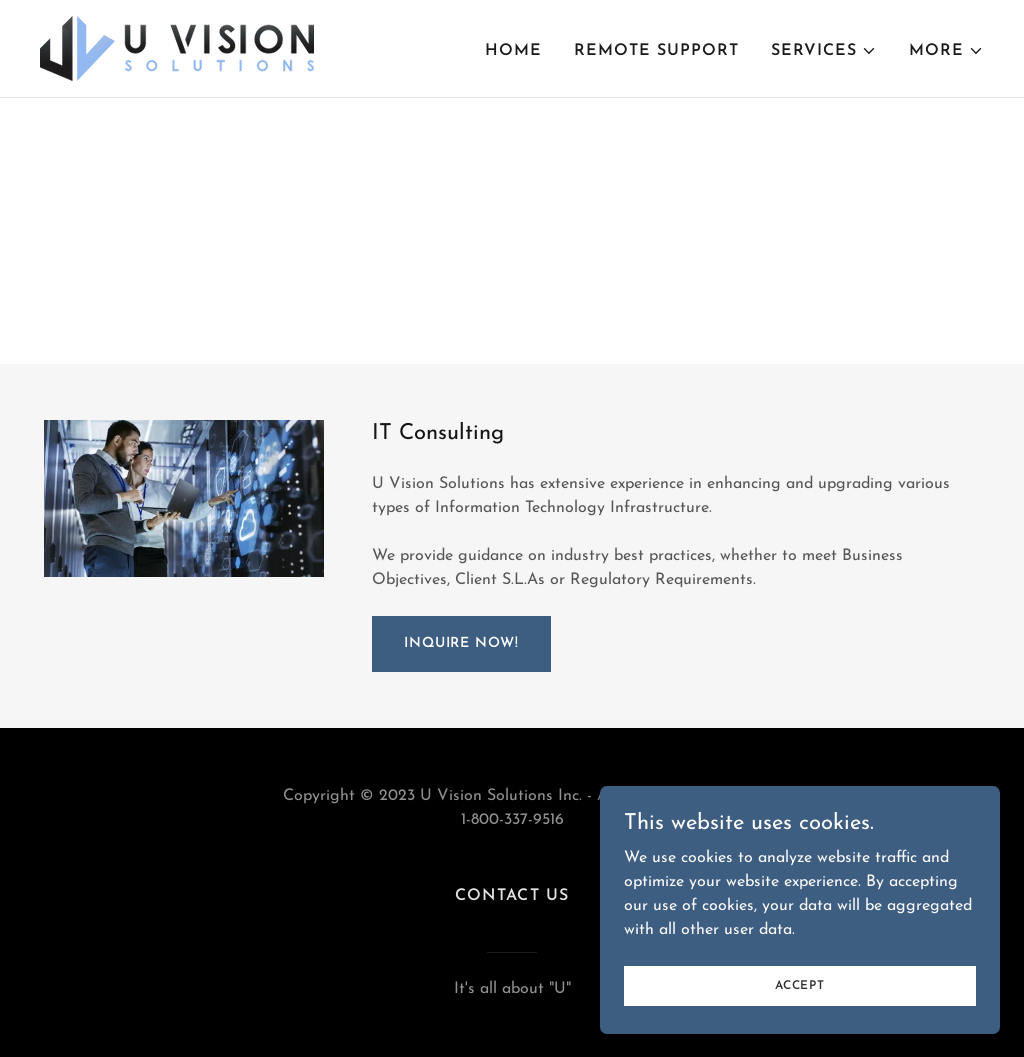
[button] (824, 51)
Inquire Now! (461, 643)
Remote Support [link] (656, 51)
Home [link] (513, 51)
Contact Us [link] (511, 896)
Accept (800, 1026)
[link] (177, 48)
